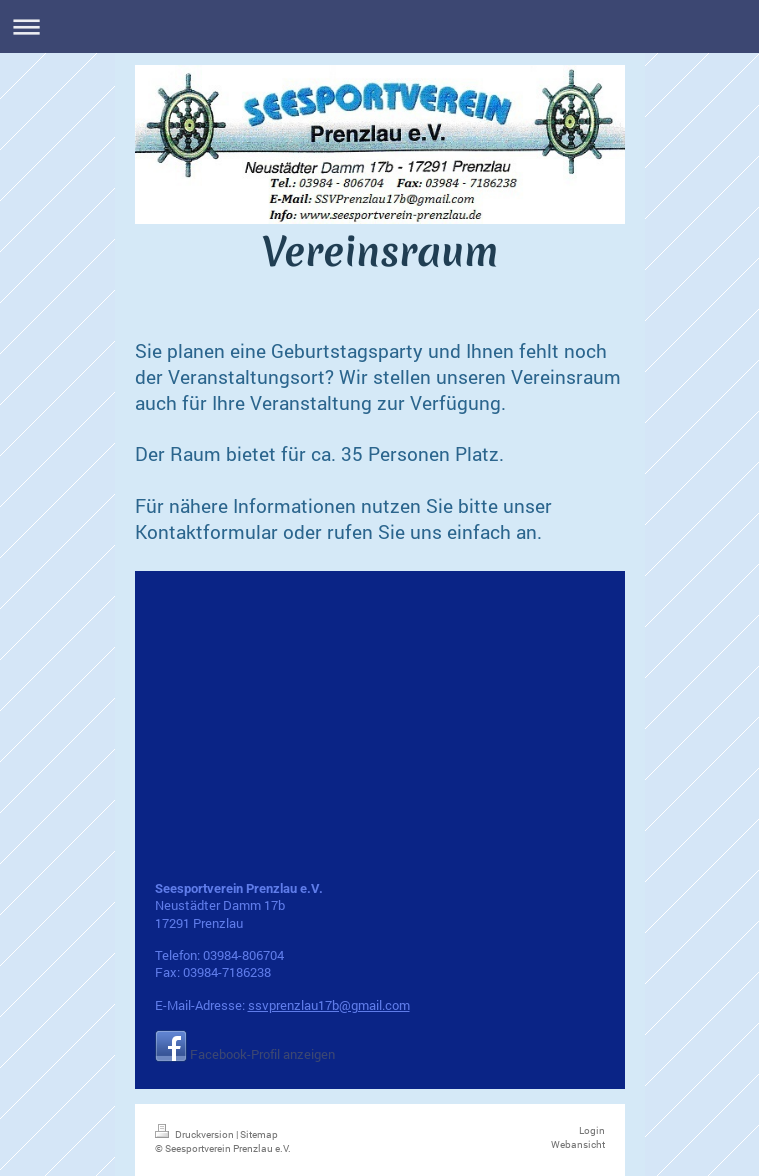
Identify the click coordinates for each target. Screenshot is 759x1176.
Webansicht (578, 1144)
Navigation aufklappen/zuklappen (379, 26)
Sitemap (259, 1134)
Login (592, 1130)
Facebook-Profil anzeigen (262, 1054)
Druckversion (195, 1134)
